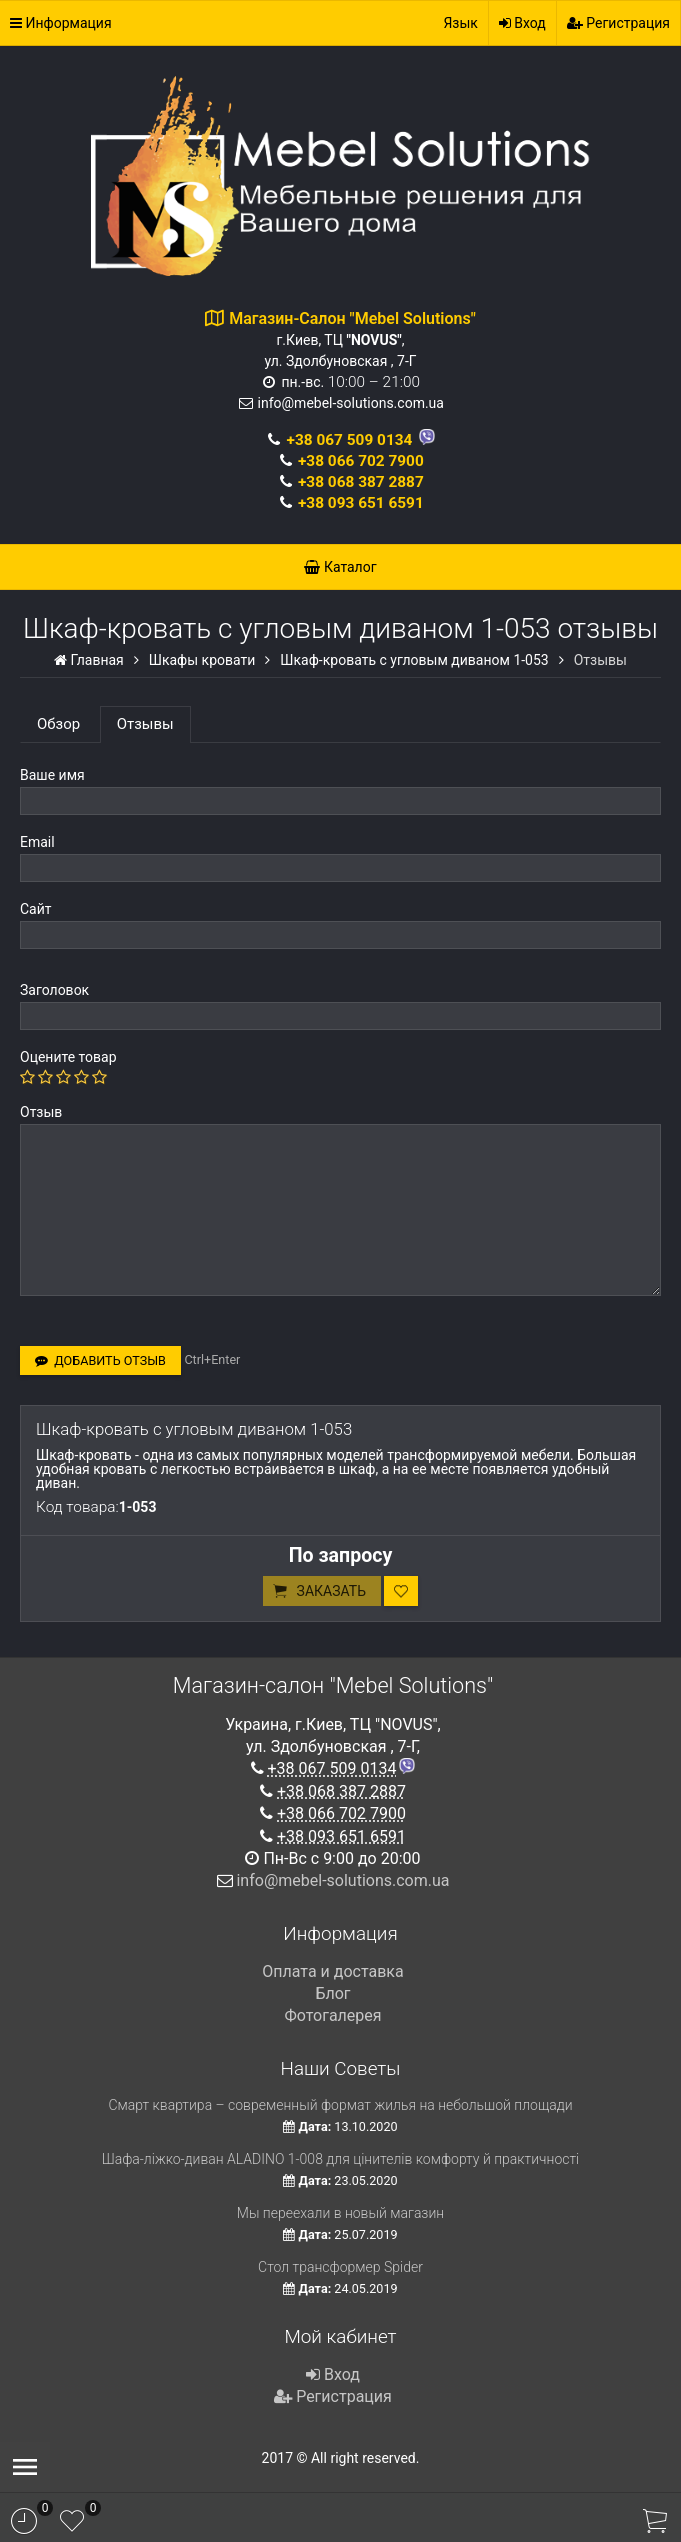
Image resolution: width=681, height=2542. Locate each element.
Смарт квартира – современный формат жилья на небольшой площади (340, 2105)
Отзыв (41, 1112)
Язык (460, 23)
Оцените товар (68, 1057)
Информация (61, 23)
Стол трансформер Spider (340, 2267)
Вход (522, 23)
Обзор (58, 724)
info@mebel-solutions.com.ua (351, 403)
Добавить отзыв (100, 1360)
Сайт (36, 909)
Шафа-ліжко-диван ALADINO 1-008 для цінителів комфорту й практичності (341, 2159)
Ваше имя (52, 775)
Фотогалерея (332, 2015)
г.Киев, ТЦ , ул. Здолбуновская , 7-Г (352, 340)
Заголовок (54, 990)
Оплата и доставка (332, 1971)
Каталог (340, 567)
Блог (332, 1993)
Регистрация (618, 23)
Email (37, 842)
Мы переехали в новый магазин (340, 2213)
